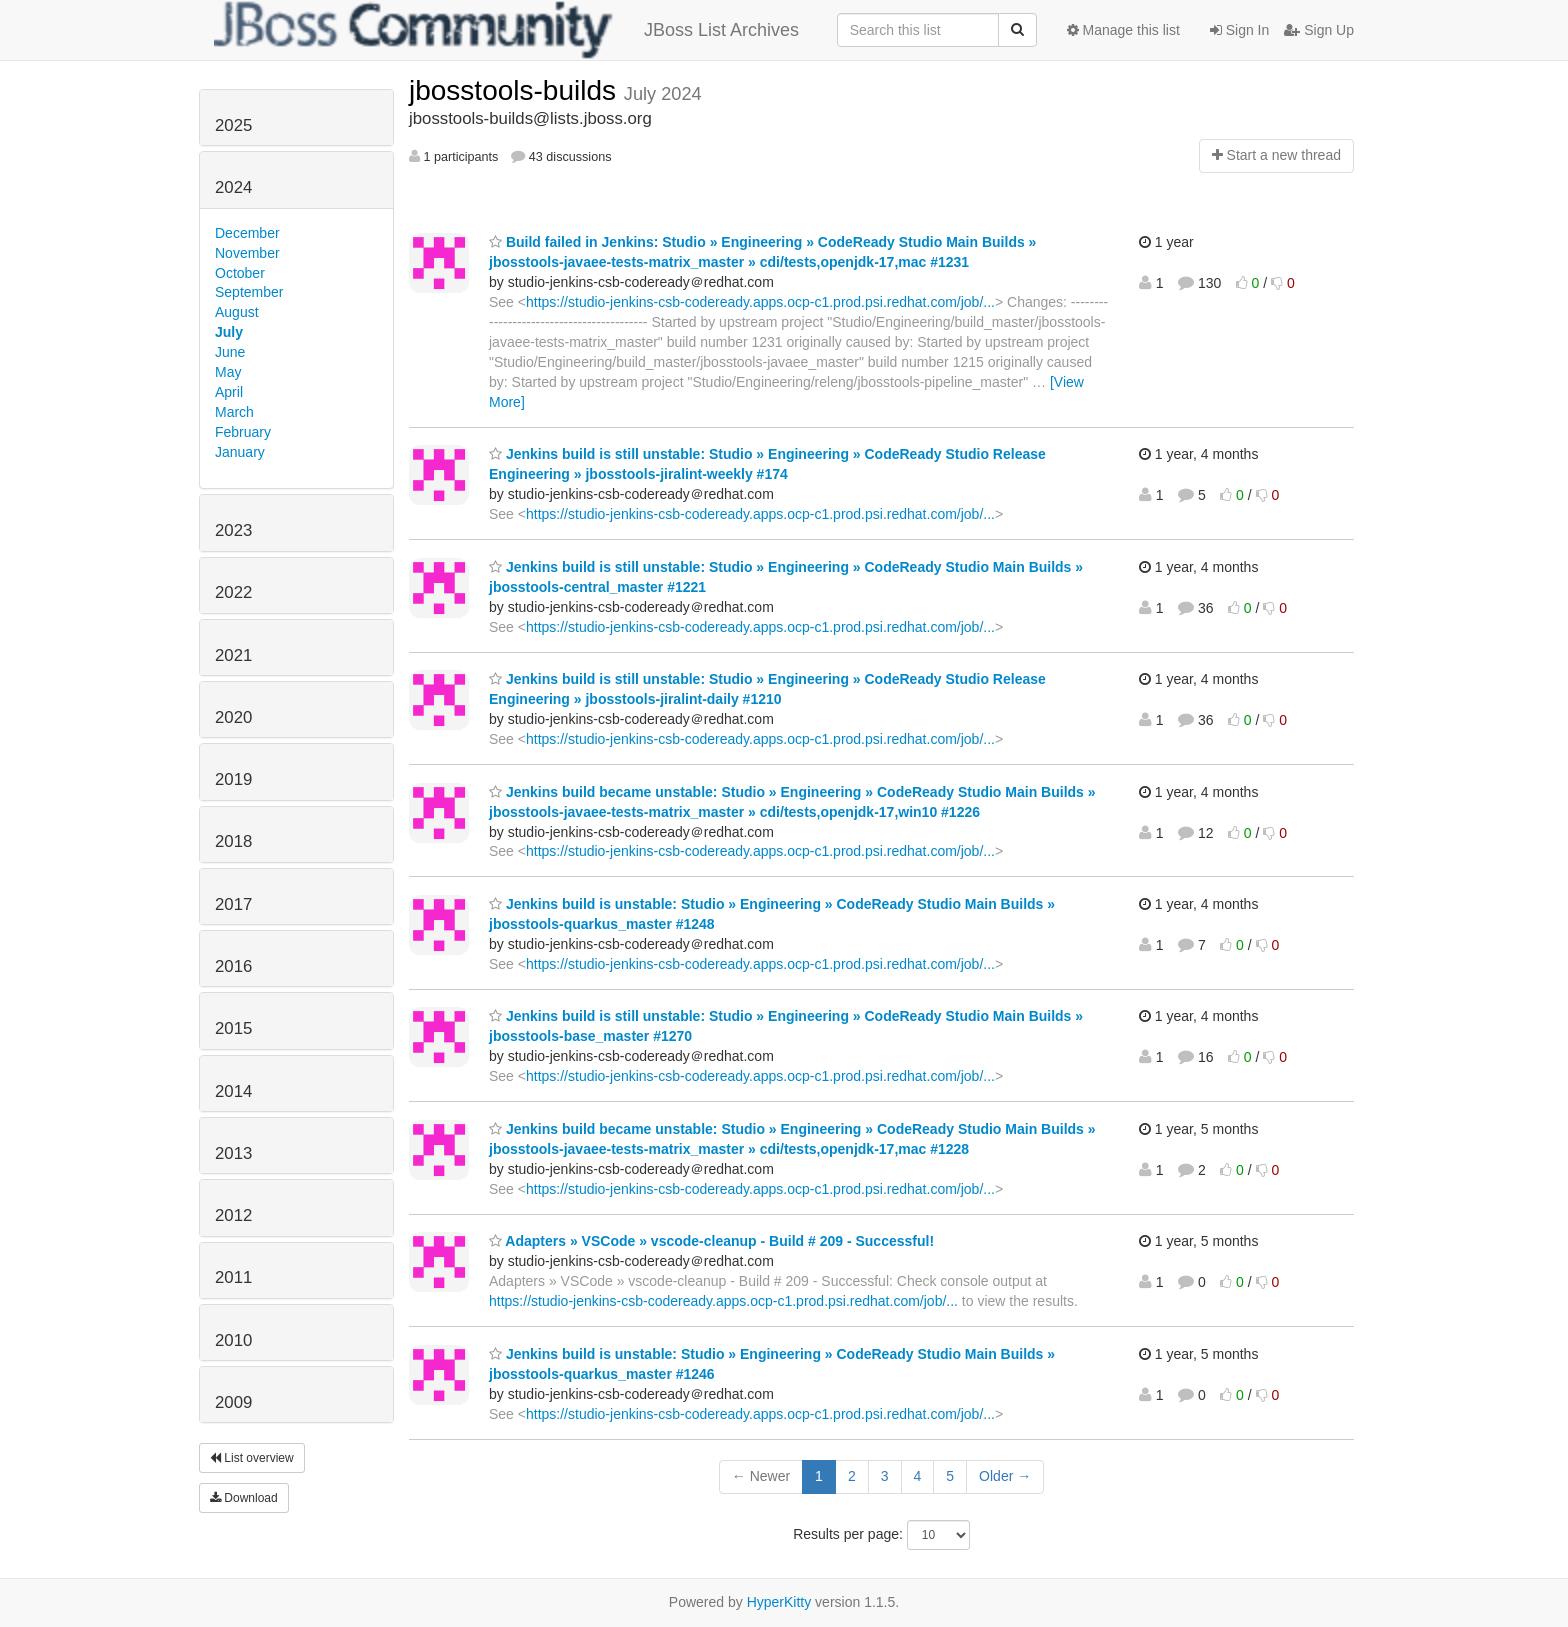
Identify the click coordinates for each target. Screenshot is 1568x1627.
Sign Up (1319, 30)
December (247, 233)
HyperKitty (779, 1602)
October (240, 273)
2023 (233, 530)
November (247, 253)
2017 (233, 904)
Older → (1005, 1476)
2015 (233, 1028)
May (228, 372)
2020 (233, 717)
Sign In (1239, 30)
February (243, 432)
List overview (252, 1458)
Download (244, 1498)
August (237, 312)
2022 (233, 592)
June (230, 352)
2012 (233, 1215)
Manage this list (1123, 30)
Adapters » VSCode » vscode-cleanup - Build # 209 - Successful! (711, 1241)
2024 (233, 187)
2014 (233, 1091)
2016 (233, 966)
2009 (233, 1402)
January (240, 452)
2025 (233, 125)
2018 (233, 841)
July (229, 332)
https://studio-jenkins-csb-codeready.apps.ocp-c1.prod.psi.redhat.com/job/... (760, 302)
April (229, 392)
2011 (233, 1277)
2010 (233, 1340)
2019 (233, 779)
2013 (233, 1153)
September (249, 292)
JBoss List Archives (506, 30)
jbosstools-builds (516, 90)
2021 (233, 655)
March (234, 412)
